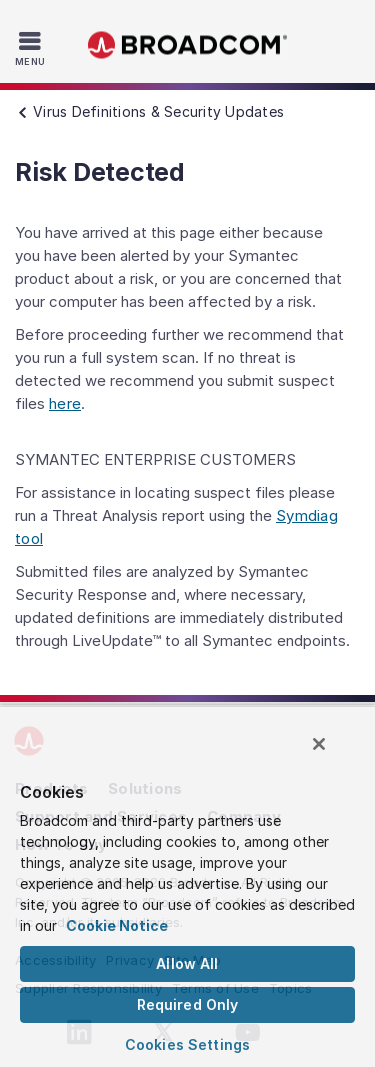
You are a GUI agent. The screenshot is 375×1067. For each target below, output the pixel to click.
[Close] (319, 744)
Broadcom (188, 45)
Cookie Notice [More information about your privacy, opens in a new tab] (117, 925)
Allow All (187, 963)
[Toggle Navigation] (32, 48)
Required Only (188, 1004)
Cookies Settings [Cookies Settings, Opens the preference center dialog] (187, 1044)
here (65, 403)
